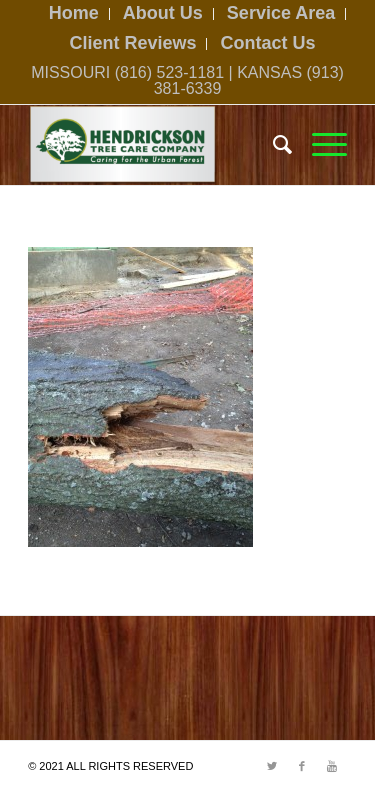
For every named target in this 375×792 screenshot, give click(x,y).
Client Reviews (132, 43)
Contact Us (268, 43)
